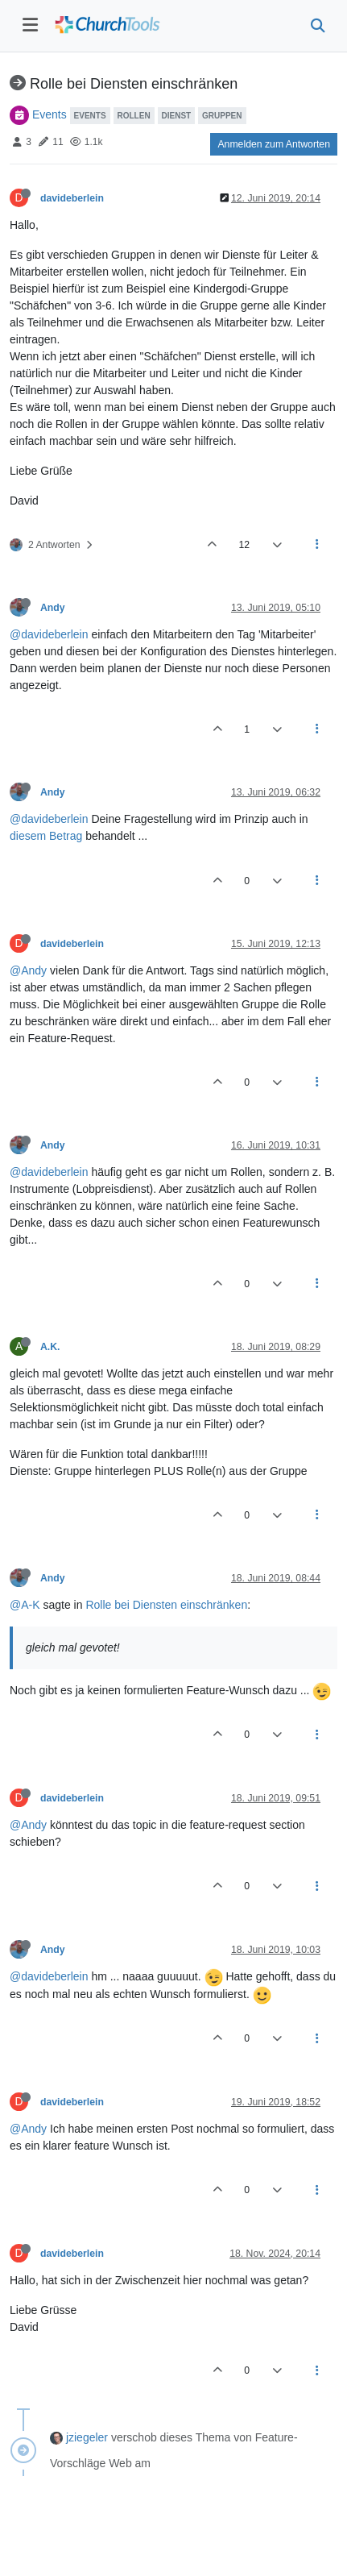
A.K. (50, 1346)
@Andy (28, 970)
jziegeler (87, 2437)
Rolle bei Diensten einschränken (166, 1604)
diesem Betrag (46, 835)
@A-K (25, 1604)
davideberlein (72, 198)
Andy (52, 607)
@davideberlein (49, 634)
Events (49, 114)
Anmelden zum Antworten (273, 144)
